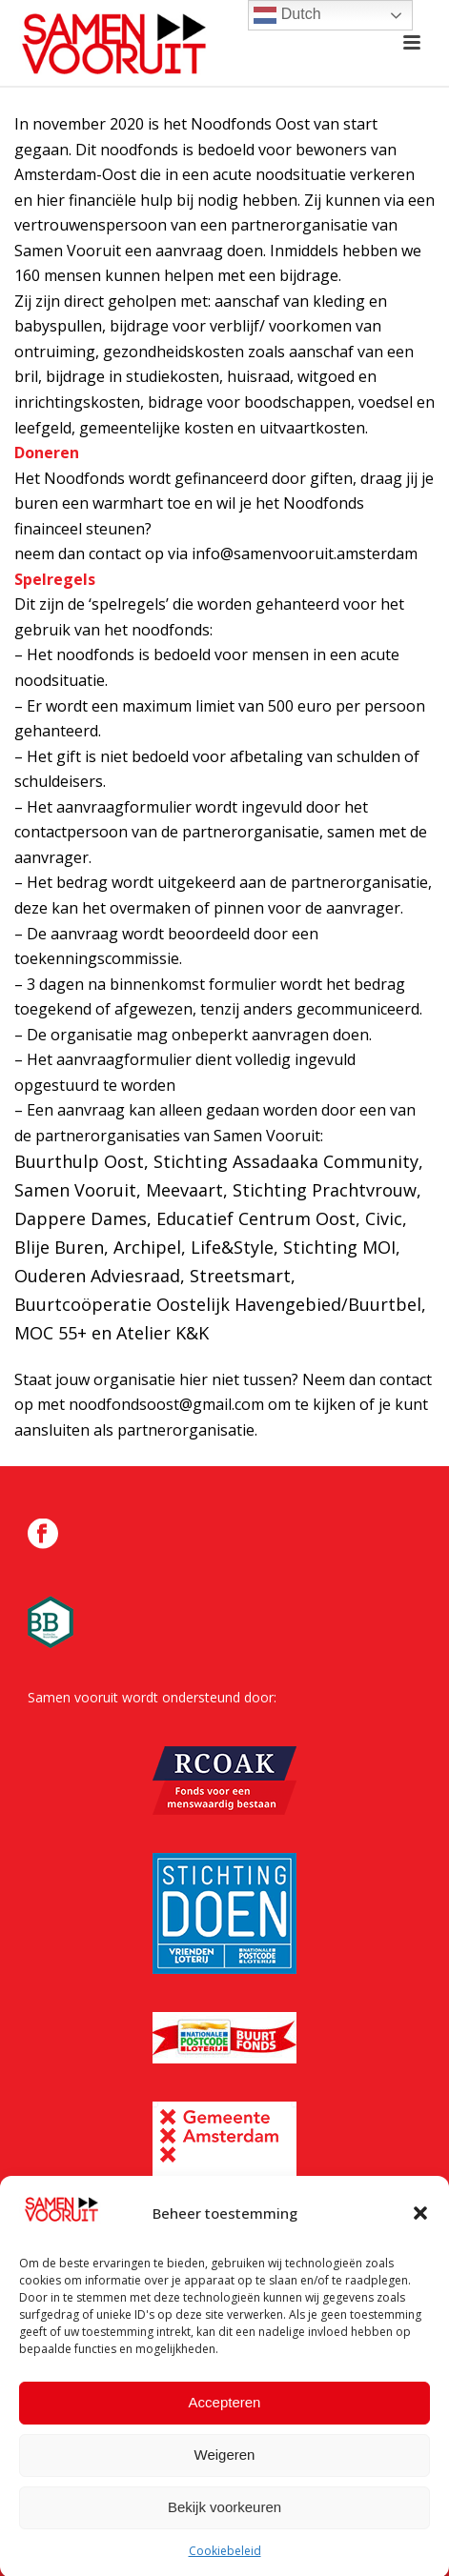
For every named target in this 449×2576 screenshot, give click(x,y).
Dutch (287, 15)
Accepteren (225, 2417)
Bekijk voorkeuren (224, 2522)
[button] (420, 2228)
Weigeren (224, 2470)
